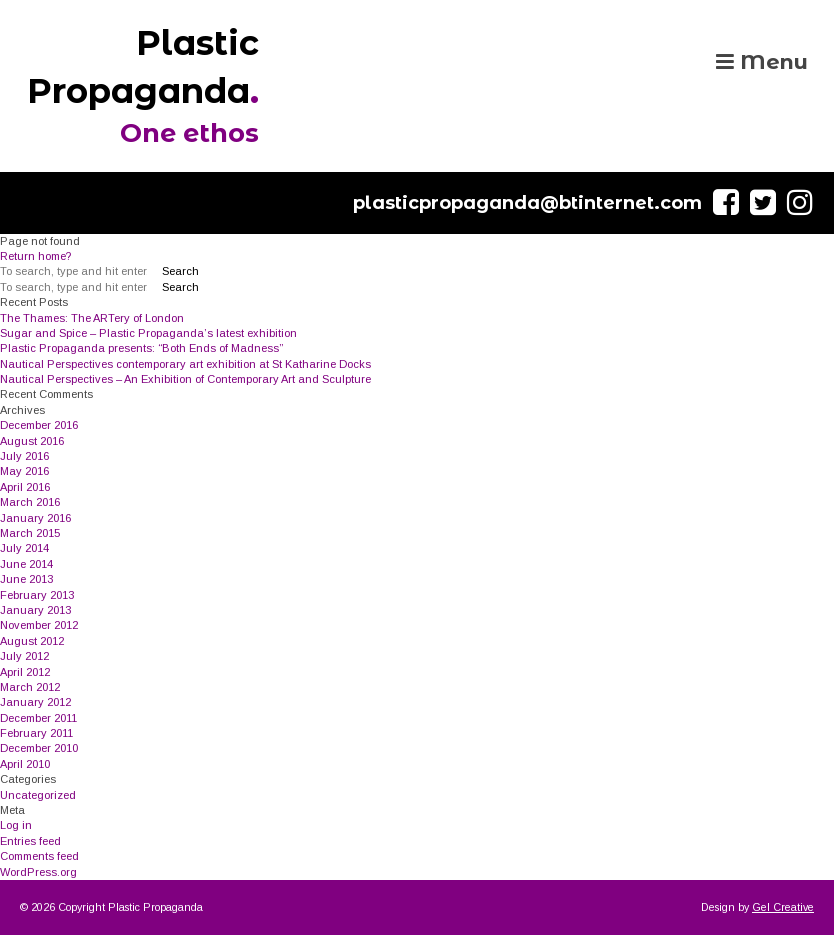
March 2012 (30, 687)
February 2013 (37, 595)
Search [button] (180, 271)
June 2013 (26, 579)
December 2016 (39, 425)
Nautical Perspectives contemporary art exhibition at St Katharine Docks (185, 364)
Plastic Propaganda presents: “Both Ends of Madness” (141, 348)
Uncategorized (38, 795)
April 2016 (25, 487)
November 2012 (39, 625)
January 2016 (35, 518)
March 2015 (30, 533)
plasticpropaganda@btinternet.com (527, 203)
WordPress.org (38, 872)
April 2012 (25, 672)
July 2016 (24, 456)
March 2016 (30, 502)
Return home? (35, 256)
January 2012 (35, 702)
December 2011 (38, 718)
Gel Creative (783, 907)
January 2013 (35, 610)
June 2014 (26, 564)
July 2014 (24, 548)
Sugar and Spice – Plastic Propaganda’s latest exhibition (148, 333)
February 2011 (36, 733)
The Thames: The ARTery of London (92, 318)
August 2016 (32, 441)
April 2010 (25, 764)
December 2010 (39, 748)
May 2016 (24, 471)
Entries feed (30, 841)
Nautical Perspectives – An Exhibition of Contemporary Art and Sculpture (185, 379)
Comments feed (39, 856)
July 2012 (24, 656)
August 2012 (32, 641)
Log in (16, 825)
